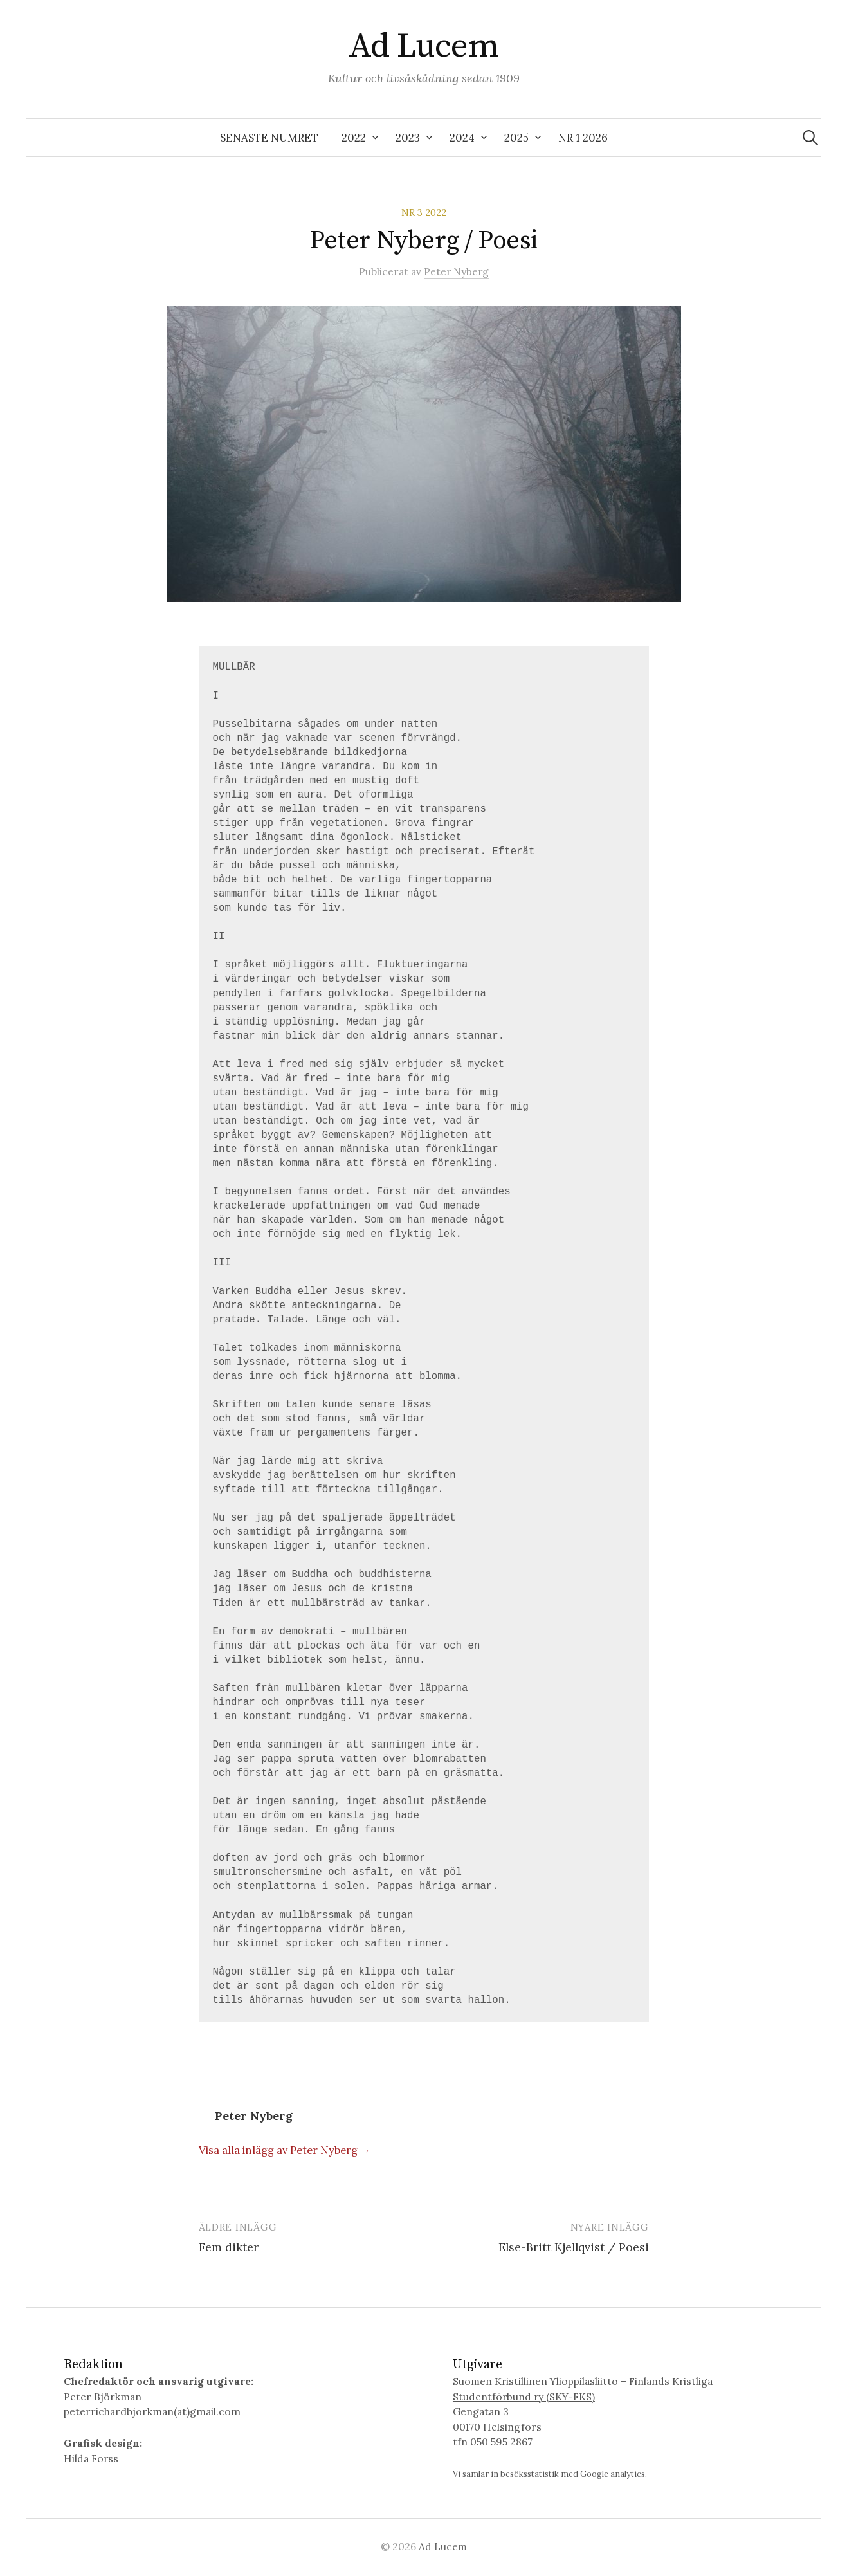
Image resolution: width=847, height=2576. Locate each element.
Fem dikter (229, 2247)
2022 (354, 138)
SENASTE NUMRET (269, 138)
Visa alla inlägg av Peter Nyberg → (285, 2150)
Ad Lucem (423, 46)
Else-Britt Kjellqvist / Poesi (572, 2247)
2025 (516, 138)
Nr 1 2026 (583, 138)
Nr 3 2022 (423, 212)
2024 (462, 138)
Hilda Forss (92, 2457)
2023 (408, 138)
